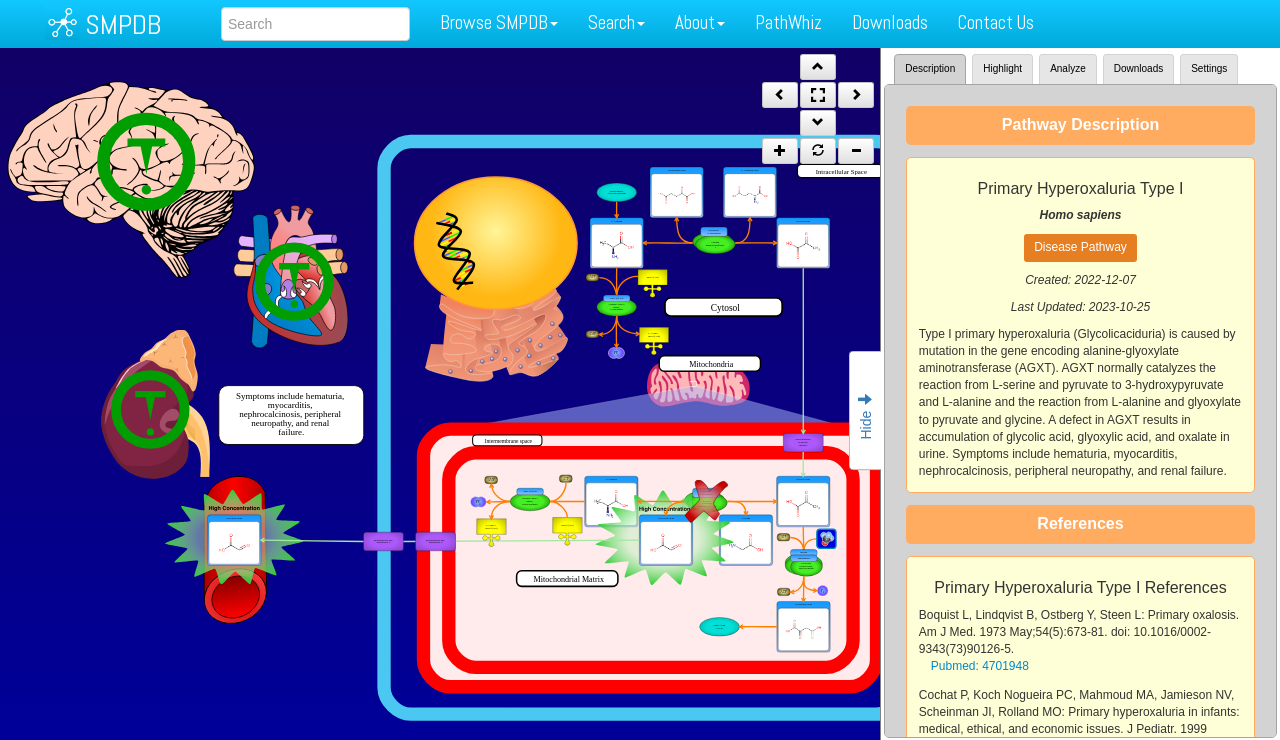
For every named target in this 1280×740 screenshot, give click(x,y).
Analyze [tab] (1068, 68)
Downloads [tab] (1138, 68)
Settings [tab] (1209, 68)
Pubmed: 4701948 (980, 666)
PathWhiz (788, 22)
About (700, 22)
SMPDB (123, 24)
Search (616, 22)
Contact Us (996, 22)
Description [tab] (930, 68)
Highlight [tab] (1002, 68)
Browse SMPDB (499, 22)
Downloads (890, 22)
